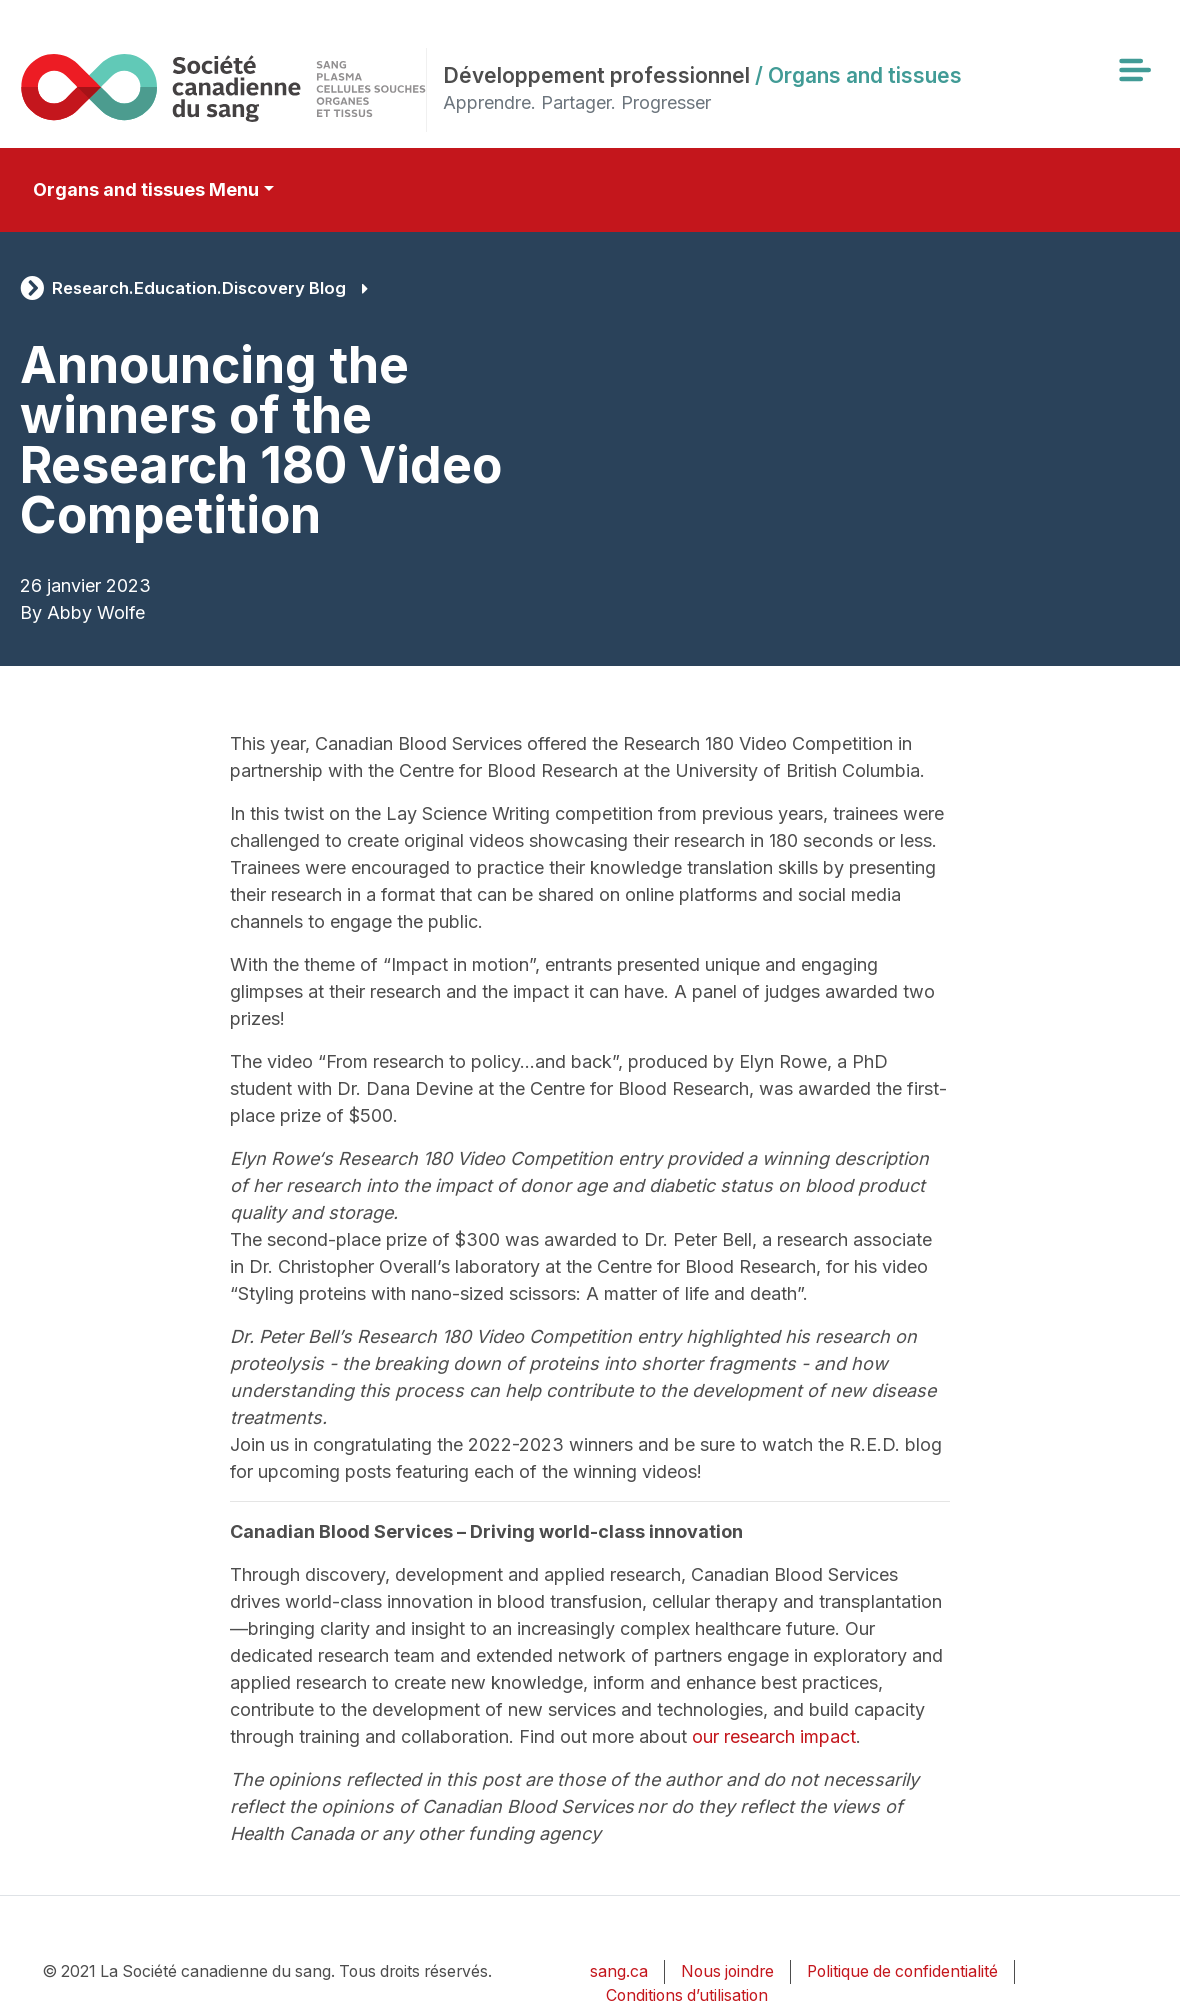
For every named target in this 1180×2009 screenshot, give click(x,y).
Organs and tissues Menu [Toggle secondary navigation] (146, 189)
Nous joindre (727, 1971)
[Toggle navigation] (1134, 70)
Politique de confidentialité (902, 1971)
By (31, 612)
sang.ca (619, 1971)
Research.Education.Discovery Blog (199, 288)
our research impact (774, 1736)
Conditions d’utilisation (687, 1995)
